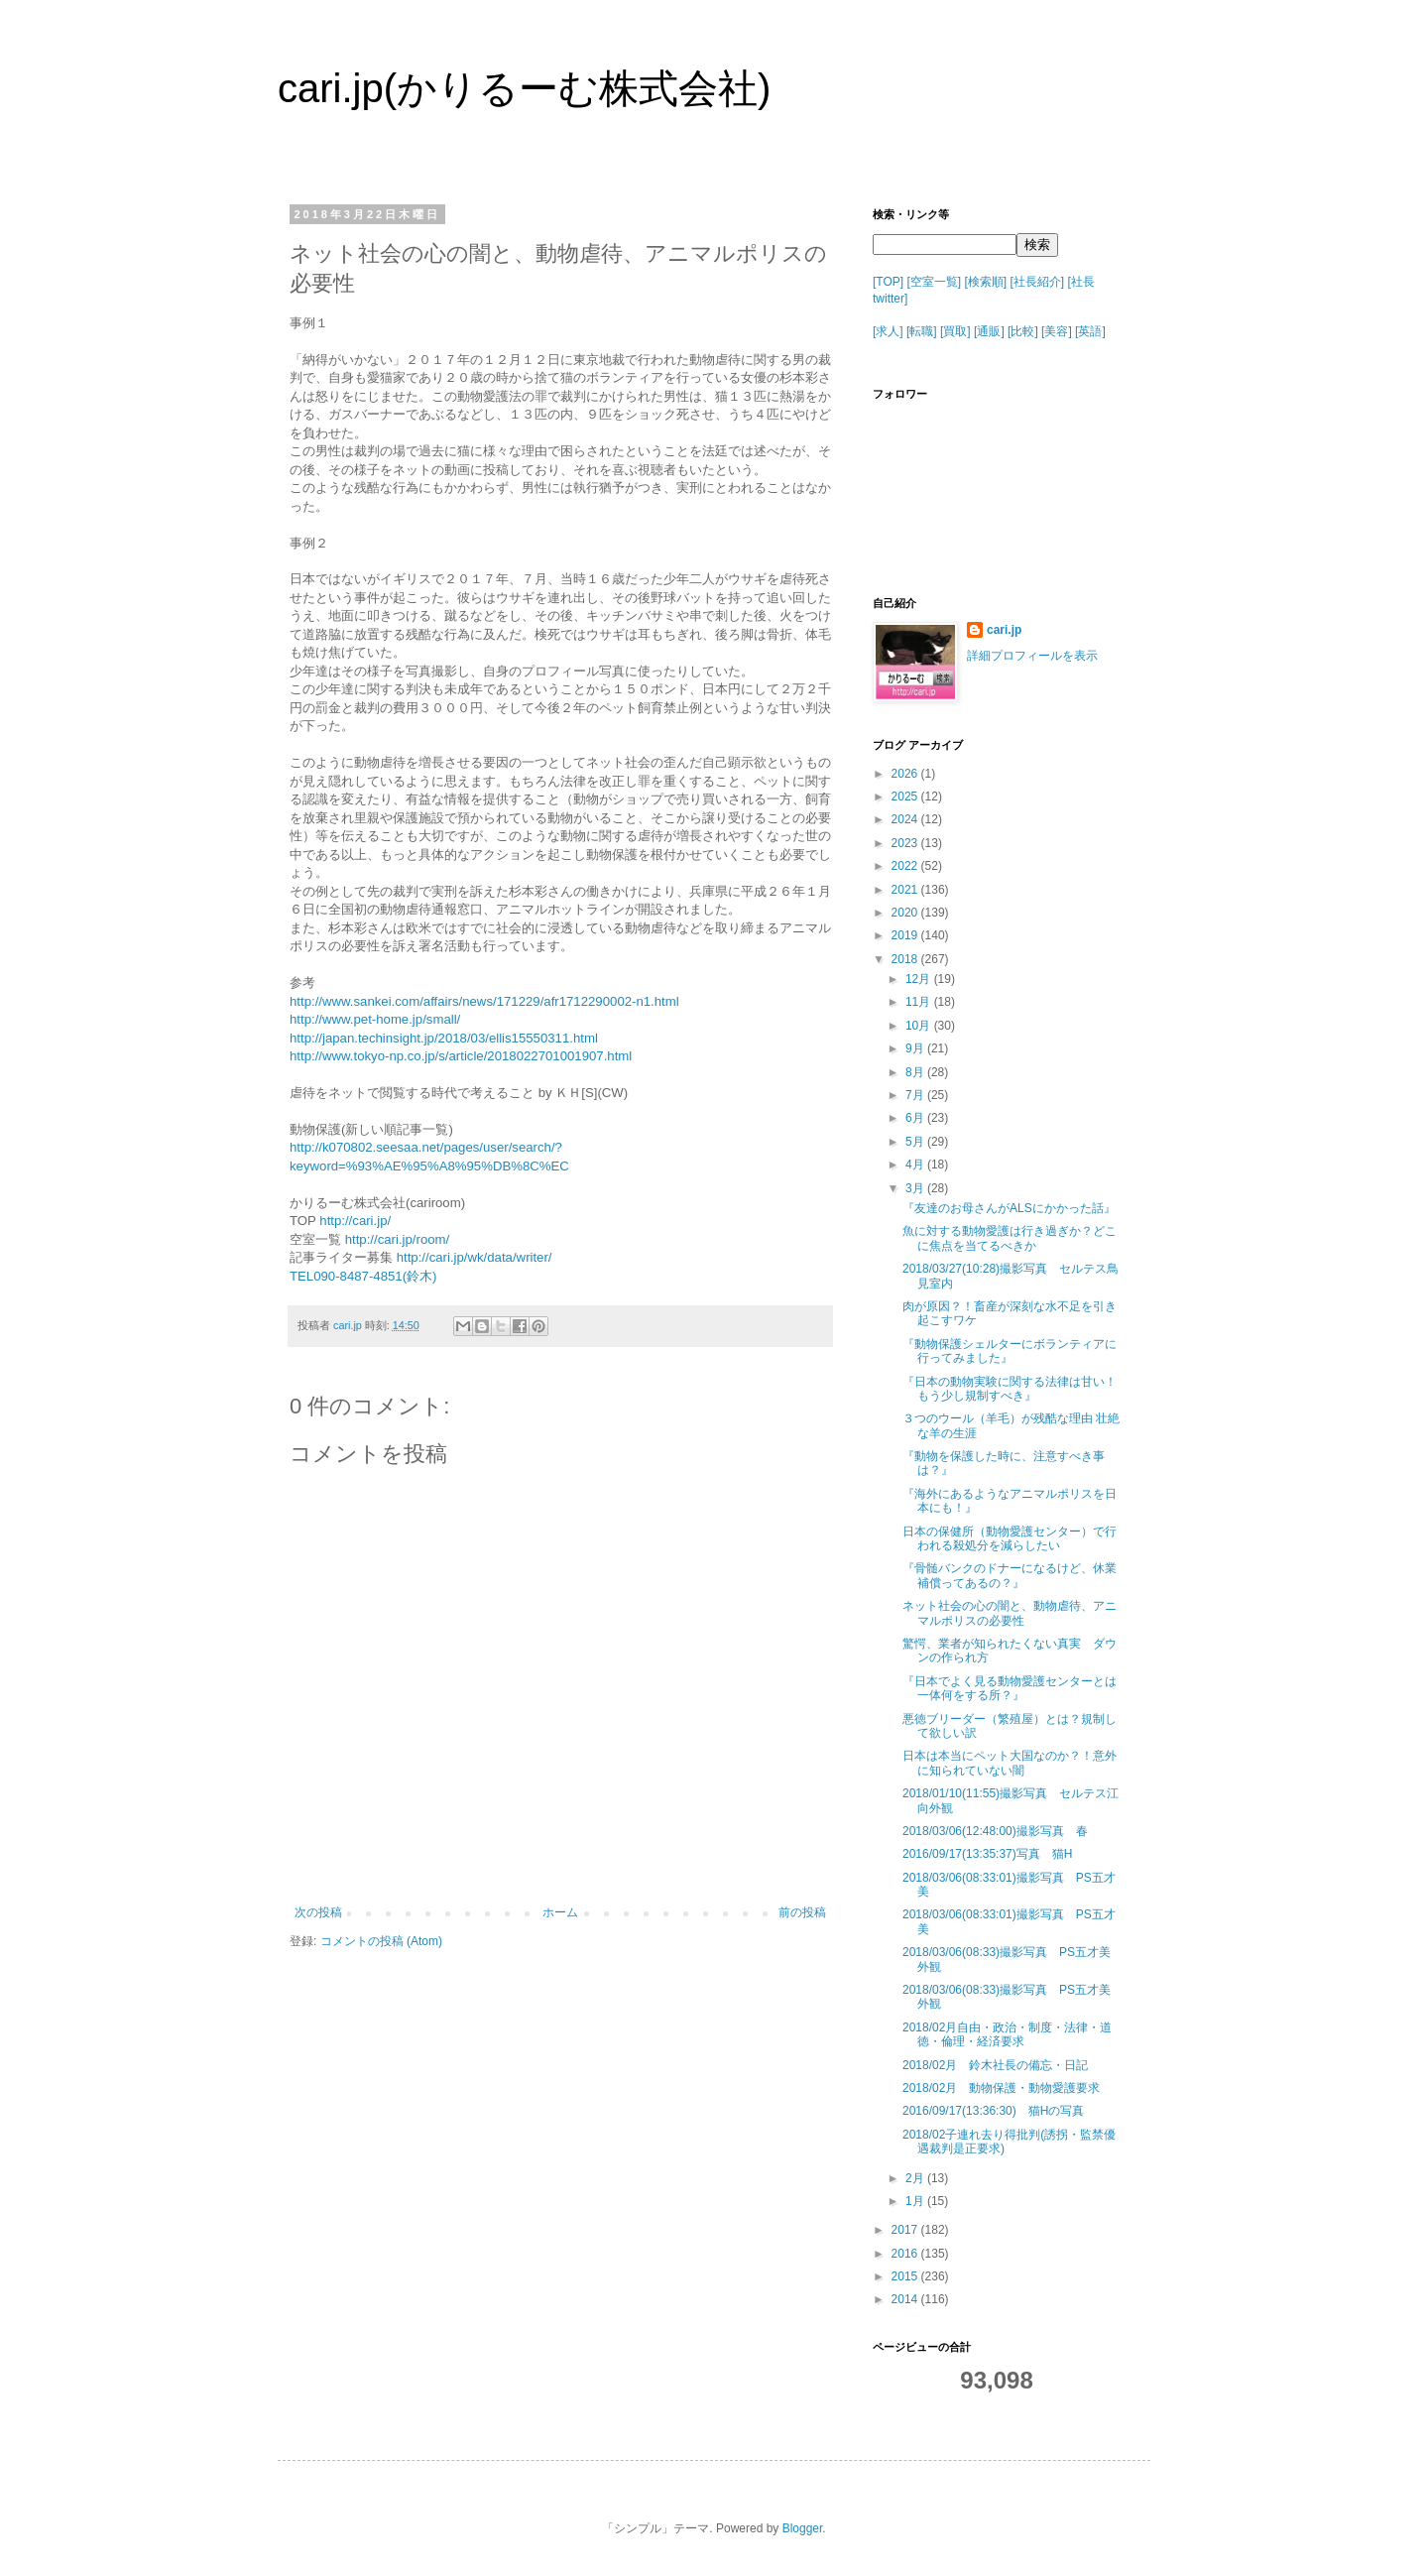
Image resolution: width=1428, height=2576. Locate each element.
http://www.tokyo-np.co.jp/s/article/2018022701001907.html (461, 1055)
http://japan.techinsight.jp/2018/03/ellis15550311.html (444, 1038)
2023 (906, 843)
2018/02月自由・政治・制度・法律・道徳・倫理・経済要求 (1007, 2034)
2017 (906, 2230)
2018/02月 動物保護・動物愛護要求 (1001, 2088)
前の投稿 (802, 1912)
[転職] (921, 331)
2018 (906, 959)
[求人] (888, 331)
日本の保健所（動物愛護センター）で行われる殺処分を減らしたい (1009, 1538)
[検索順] (985, 282)
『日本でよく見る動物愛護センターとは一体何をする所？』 (1009, 1688)
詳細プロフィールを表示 (1032, 656)
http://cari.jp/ (355, 1220)
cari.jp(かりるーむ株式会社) (524, 88)
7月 (916, 1095)
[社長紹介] (1038, 282)
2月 (916, 2178)
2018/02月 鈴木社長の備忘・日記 (995, 2065)
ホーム (560, 1912)
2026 (906, 774)
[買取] (955, 331)
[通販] (989, 331)
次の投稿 (318, 1912)
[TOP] (888, 282)
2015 (906, 2276)
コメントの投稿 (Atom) (381, 1941)
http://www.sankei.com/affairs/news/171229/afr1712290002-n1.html (484, 1001)
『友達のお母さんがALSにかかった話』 (1009, 1208)
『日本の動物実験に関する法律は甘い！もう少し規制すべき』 (1009, 1389)
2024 (906, 819)
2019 (906, 935)
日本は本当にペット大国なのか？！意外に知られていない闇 (1009, 1763)
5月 (916, 1142)
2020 (906, 913)
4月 (916, 1164)
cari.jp (1004, 630)
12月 (919, 979)
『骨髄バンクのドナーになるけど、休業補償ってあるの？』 (1009, 1575)
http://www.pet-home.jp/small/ (375, 1019)
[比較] (1023, 331)
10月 (919, 1026)
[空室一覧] (933, 282)
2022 (906, 866)
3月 (916, 1188)
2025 (906, 796)
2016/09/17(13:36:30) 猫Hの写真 (993, 2111)
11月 (919, 1002)
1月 (916, 2201)
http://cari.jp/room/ (397, 1239)
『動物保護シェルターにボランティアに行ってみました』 (1009, 1351)
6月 (916, 1118)
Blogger (802, 2528)
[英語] (1090, 331)
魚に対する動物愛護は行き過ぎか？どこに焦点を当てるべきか (1009, 1238)
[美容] (1056, 331)
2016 (906, 2254)
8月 (916, 1072)
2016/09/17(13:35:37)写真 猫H (987, 1854)
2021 (906, 890)
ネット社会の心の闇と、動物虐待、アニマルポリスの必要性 (1009, 1613)
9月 (916, 1048)
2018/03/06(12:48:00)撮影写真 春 (995, 1831)
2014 (906, 2299)
